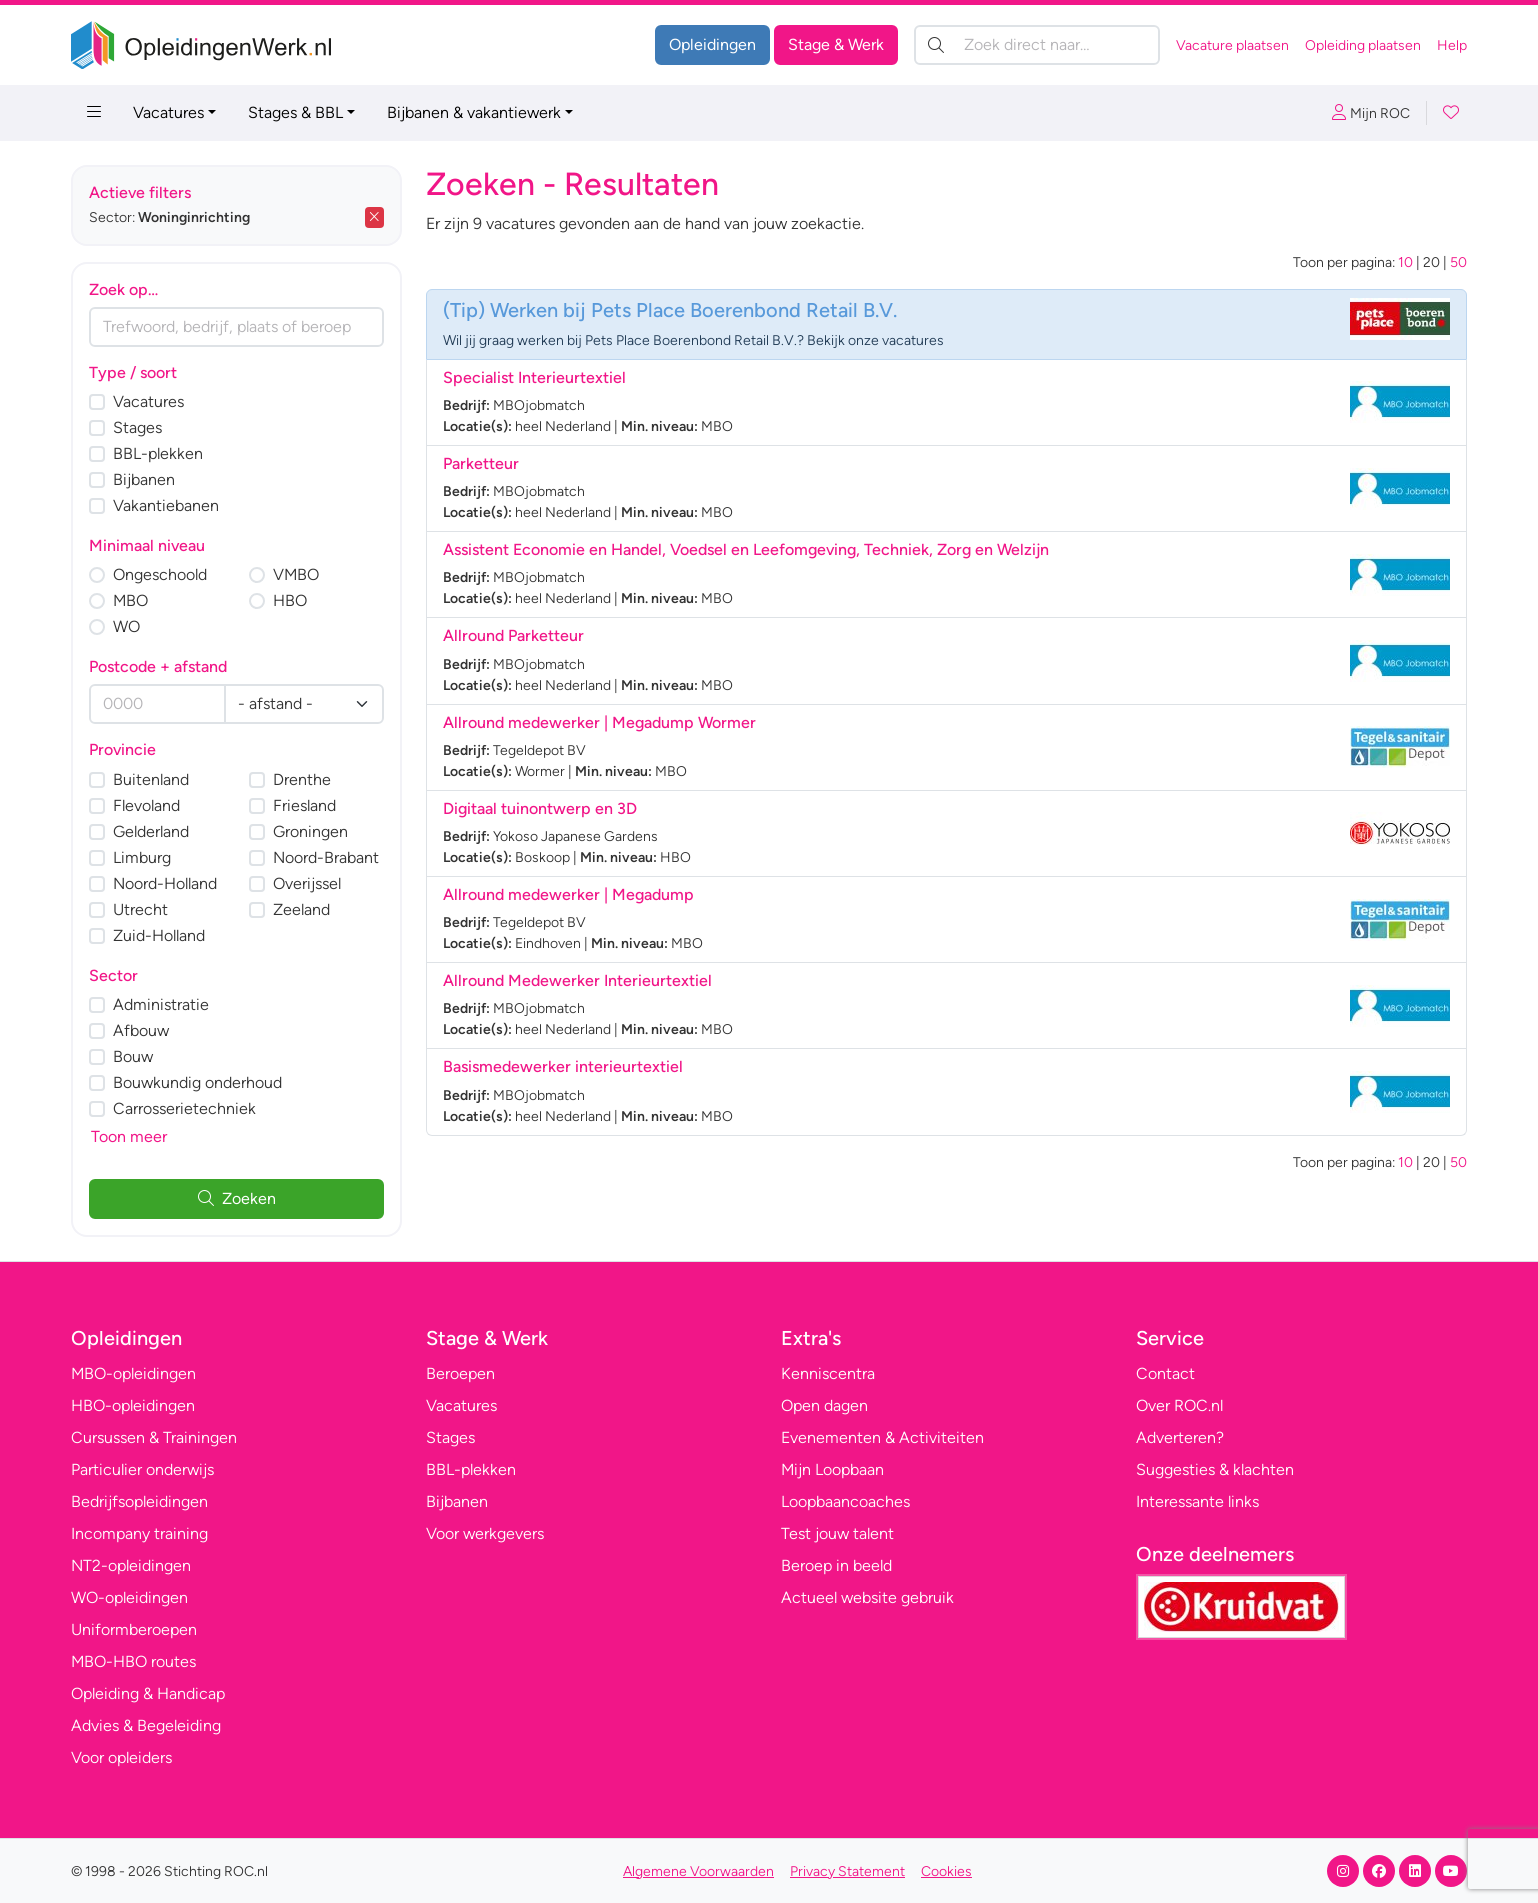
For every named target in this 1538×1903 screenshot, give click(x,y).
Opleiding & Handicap (148, 1693)
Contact (1165, 1373)
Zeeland (301, 909)
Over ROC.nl (1179, 1405)
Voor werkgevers (485, 1533)
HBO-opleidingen (133, 1405)
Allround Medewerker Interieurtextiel (577, 980)
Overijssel (307, 883)
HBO (290, 600)
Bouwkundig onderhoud (197, 1082)
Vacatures (168, 112)
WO (126, 626)
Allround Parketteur (513, 635)
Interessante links (1197, 1501)
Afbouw (141, 1030)
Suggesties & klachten (1215, 1469)
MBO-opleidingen (133, 1373)
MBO (130, 600)
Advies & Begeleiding (146, 1725)
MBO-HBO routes (133, 1661)
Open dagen (824, 1405)
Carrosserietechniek (184, 1108)
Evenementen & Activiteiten (882, 1437)
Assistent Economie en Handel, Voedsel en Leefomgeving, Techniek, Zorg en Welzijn (746, 549)
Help (1452, 45)
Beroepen (460, 1373)
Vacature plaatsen (1232, 45)
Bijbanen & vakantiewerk (474, 112)
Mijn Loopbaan (832, 1469)
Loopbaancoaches (845, 1501)
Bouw (133, 1056)
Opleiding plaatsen (1363, 45)
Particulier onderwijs (142, 1469)
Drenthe (302, 779)
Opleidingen (712, 44)
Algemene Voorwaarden (698, 1871)
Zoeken (237, 1198)
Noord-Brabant (326, 857)
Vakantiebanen (166, 505)
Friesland (304, 805)
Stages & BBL (295, 112)
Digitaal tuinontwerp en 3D (540, 808)
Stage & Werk (836, 44)
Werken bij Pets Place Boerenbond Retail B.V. (693, 310)
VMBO (296, 574)
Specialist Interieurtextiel (534, 377)
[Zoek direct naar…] (1037, 45)
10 (1405, 262)
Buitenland (151, 779)
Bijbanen (144, 479)
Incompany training (139, 1533)
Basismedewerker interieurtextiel (563, 1066)
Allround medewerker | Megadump (568, 894)
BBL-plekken (158, 453)
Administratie (161, 1004)
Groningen (310, 831)
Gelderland (151, 831)
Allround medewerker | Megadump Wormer (599, 722)
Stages (137, 427)
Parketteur (481, 463)
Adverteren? (1180, 1437)
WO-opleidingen (129, 1597)
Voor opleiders (121, 1757)
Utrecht (140, 909)
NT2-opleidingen (131, 1565)
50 (1458, 262)
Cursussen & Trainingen (154, 1437)
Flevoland (146, 805)
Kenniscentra (828, 1373)
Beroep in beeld (836, 1565)
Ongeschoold (160, 574)
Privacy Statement (847, 1871)
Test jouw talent (837, 1533)
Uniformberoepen (134, 1629)
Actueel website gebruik (867, 1597)
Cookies (946, 1871)
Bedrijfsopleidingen (139, 1501)
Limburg (142, 857)
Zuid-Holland (159, 935)
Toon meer (129, 1136)
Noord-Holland (165, 883)
